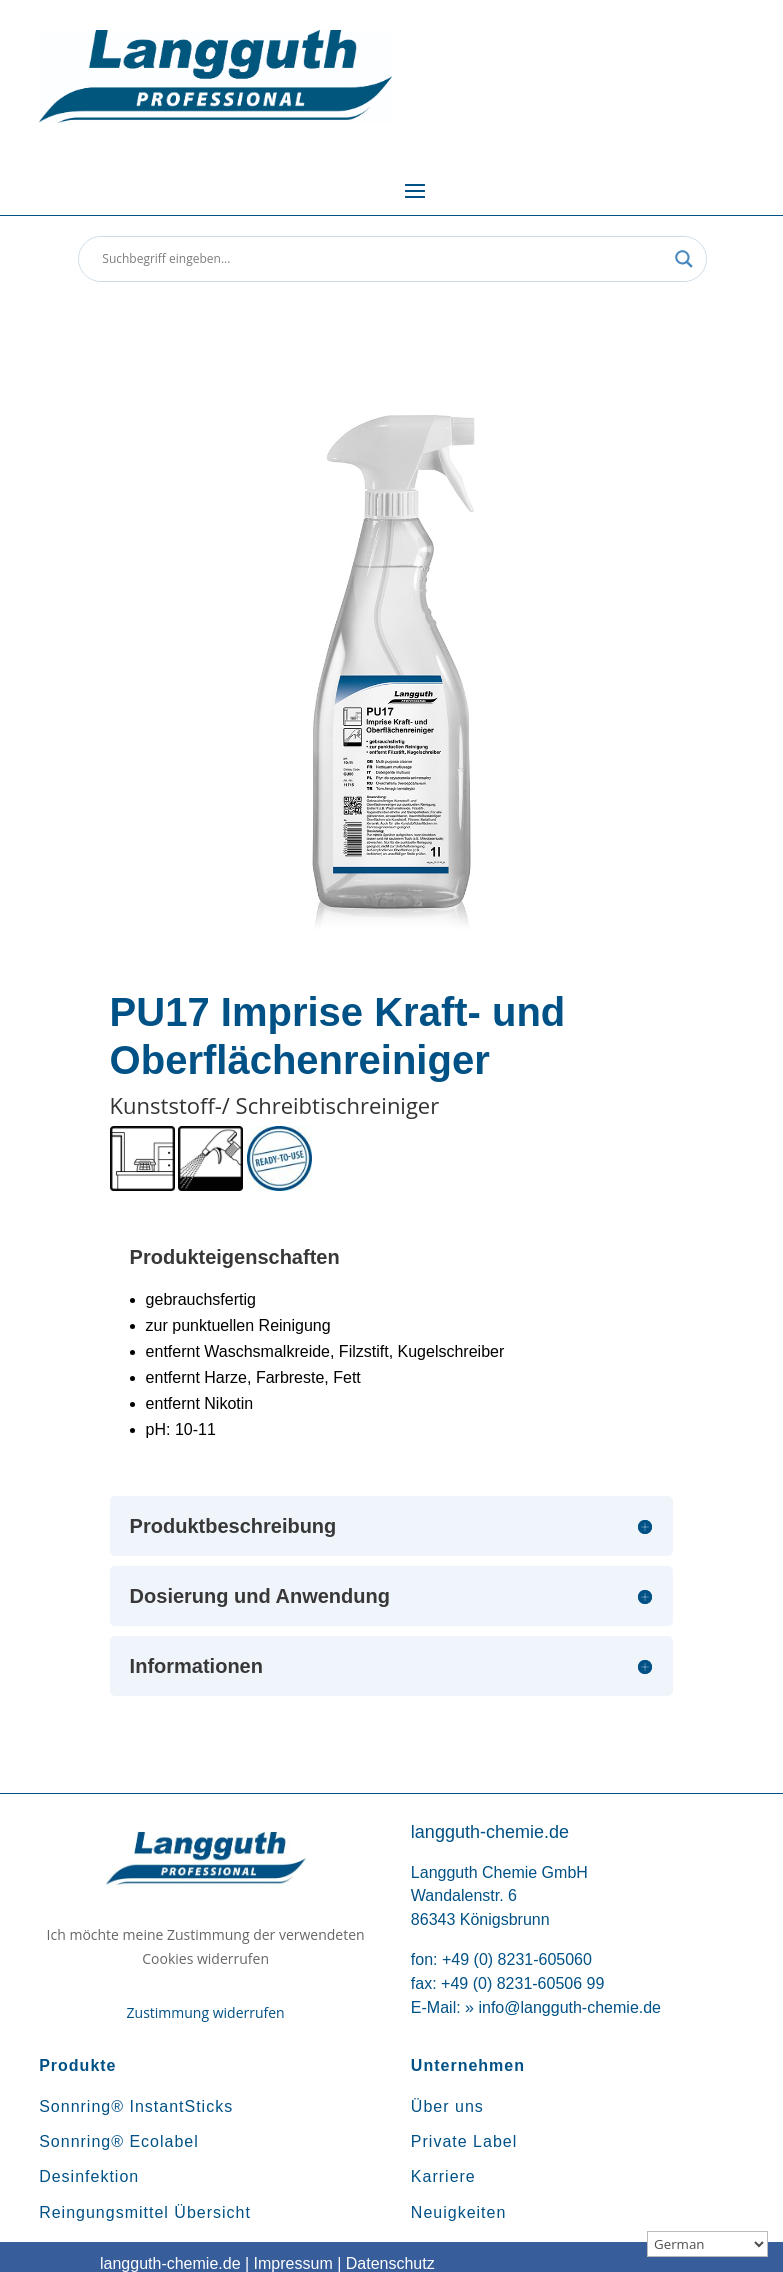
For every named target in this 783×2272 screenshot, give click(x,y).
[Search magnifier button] (684, 259)
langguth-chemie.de (170, 2263)
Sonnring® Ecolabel (119, 2141)
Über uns (447, 2106)
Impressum (293, 2263)
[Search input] (383, 259)
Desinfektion (89, 2176)
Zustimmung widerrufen (206, 2012)
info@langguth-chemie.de (569, 2007)
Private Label (464, 2141)
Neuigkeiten (459, 2212)
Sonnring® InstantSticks (136, 2106)
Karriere (443, 2176)
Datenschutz (390, 2263)
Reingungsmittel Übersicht (145, 2212)
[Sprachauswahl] (707, 2244)
